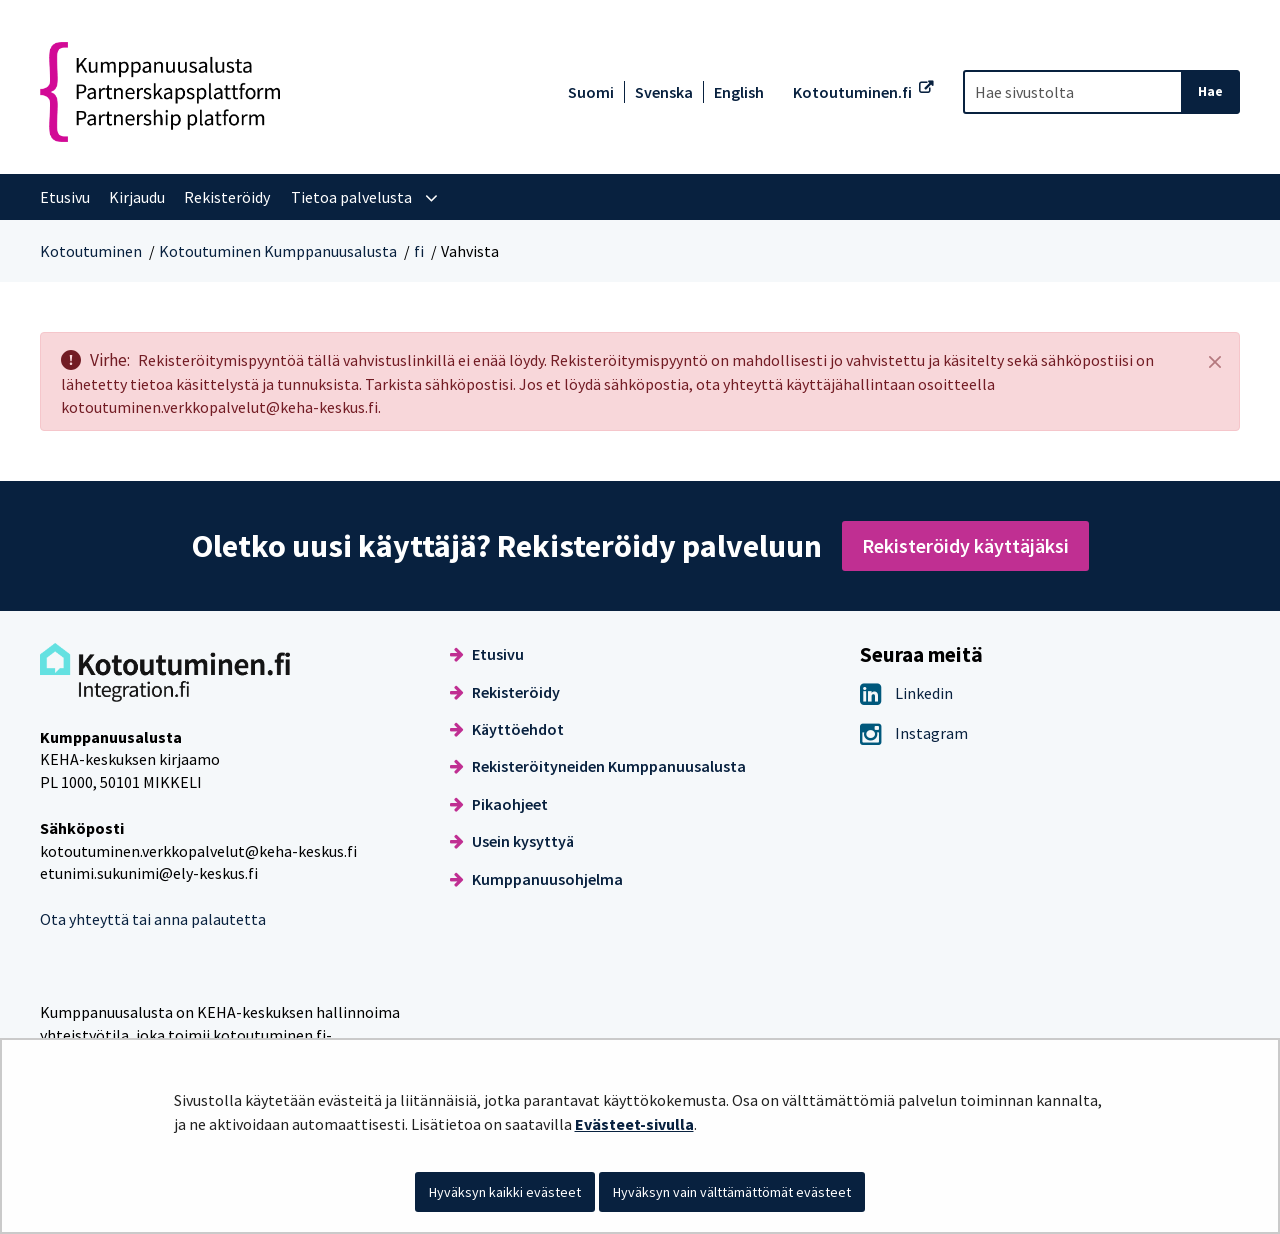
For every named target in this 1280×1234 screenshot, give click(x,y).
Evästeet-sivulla (634, 1124)
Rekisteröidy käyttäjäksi (965, 545)
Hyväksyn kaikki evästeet (505, 1192)
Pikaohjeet (499, 804)
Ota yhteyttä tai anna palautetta (153, 919)
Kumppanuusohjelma (536, 879)
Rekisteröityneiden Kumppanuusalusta (598, 766)
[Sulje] (1215, 361)
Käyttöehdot (507, 729)
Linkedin (906, 693)
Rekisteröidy (505, 692)
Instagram (914, 733)
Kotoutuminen (91, 251)
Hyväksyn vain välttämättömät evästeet (732, 1192)
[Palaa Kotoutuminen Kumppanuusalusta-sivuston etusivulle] (160, 92)
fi (419, 251)
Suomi (591, 92)
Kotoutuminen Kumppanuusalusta (278, 251)
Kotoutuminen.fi (852, 92)
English (739, 92)
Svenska (664, 92)
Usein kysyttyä (512, 841)
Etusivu (487, 654)
